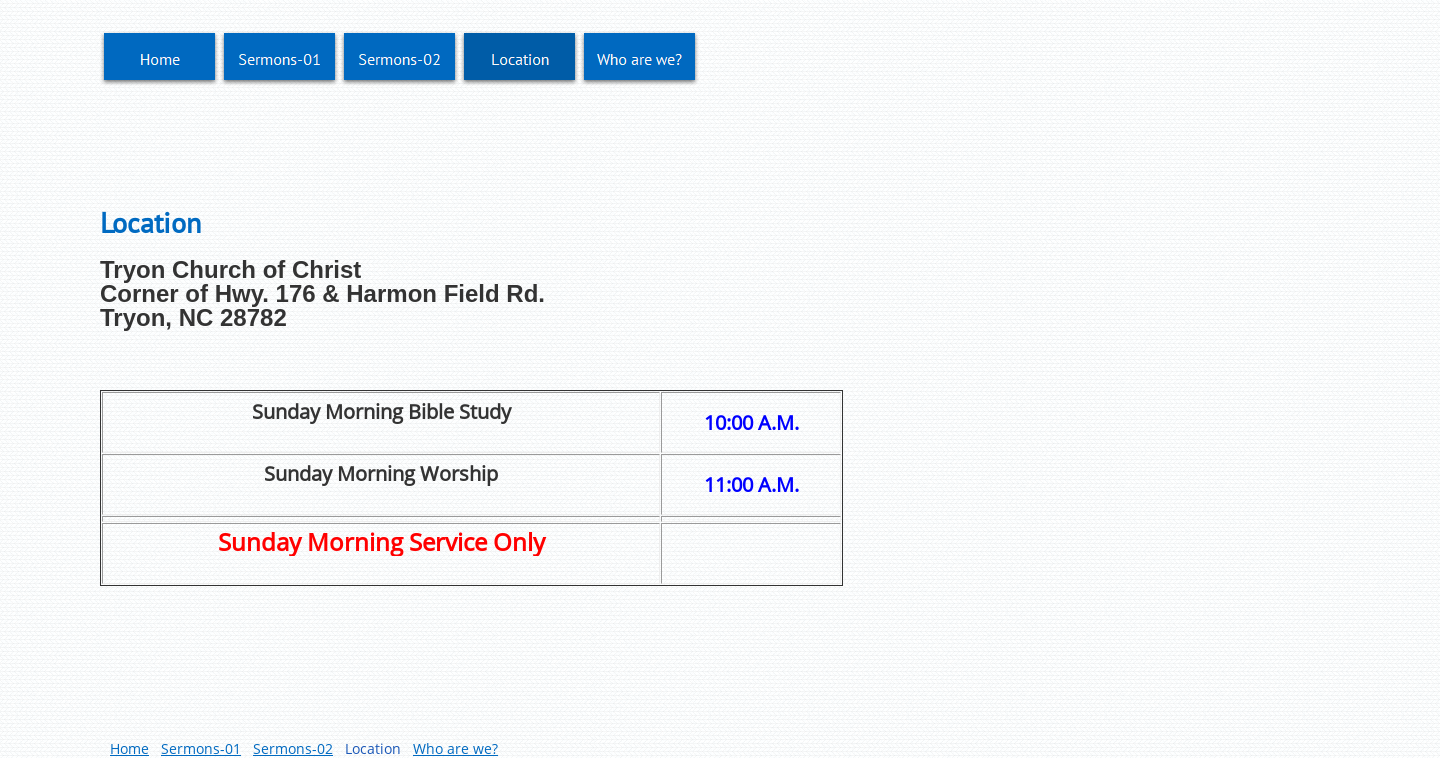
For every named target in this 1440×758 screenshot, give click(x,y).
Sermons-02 (293, 748)
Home (129, 748)
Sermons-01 (201, 748)
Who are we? (455, 748)
